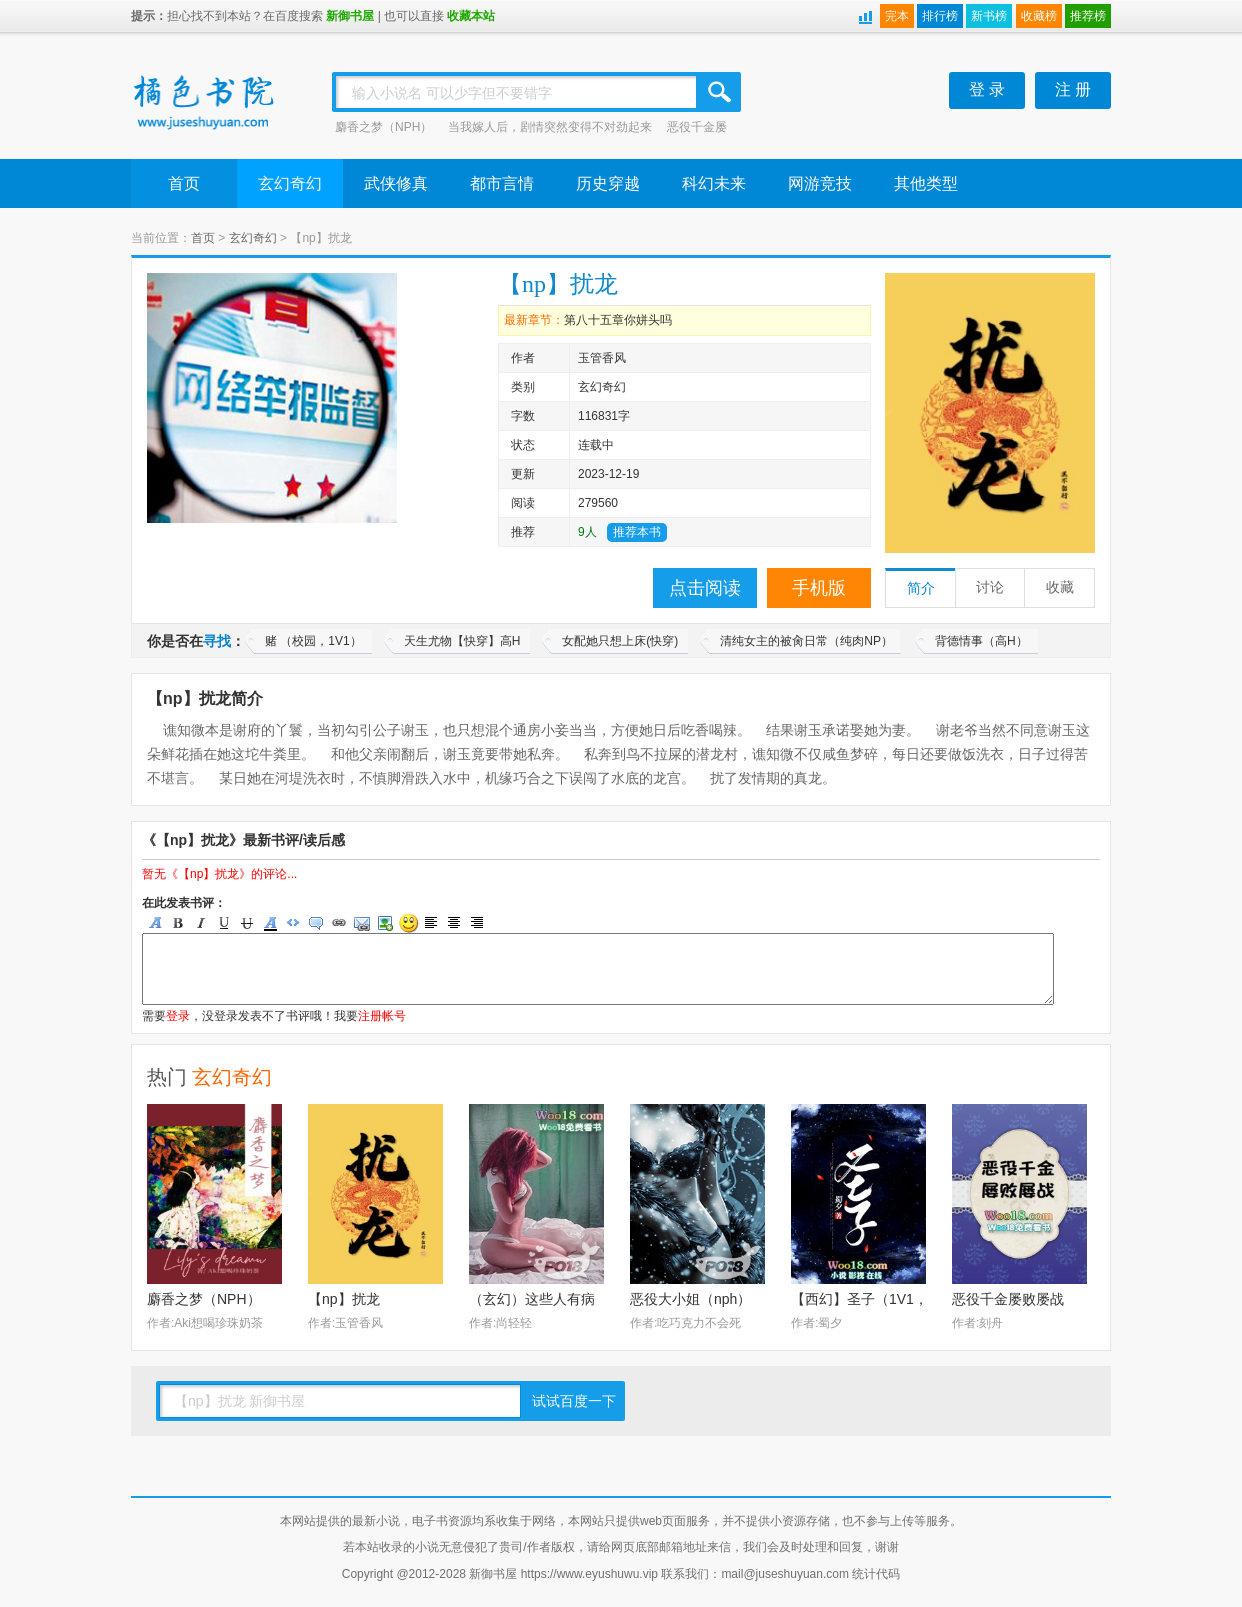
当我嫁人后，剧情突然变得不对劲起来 (550, 127)
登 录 (987, 89)
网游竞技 (820, 183)
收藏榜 (1039, 16)
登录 (178, 1016)
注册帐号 (382, 1016)
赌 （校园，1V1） (313, 641)
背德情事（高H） (981, 641)
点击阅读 (705, 588)
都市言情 (502, 183)
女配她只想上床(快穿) (620, 641)
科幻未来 (714, 183)
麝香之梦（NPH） (383, 127)
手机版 (819, 588)
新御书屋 (350, 16)
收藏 (1060, 587)
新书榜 (989, 16)
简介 (921, 588)
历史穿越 (608, 183)
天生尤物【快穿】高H (462, 641)
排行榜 (940, 16)
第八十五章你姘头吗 (618, 320)
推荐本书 (637, 532)
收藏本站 (471, 16)
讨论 (990, 587)
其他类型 (926, 183)
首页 (184, 183)
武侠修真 (396, 183)
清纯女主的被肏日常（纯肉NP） (806, 641)
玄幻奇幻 (290, 183)
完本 (897, 16)
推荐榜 (1088, 16)
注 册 (1073, 89)
